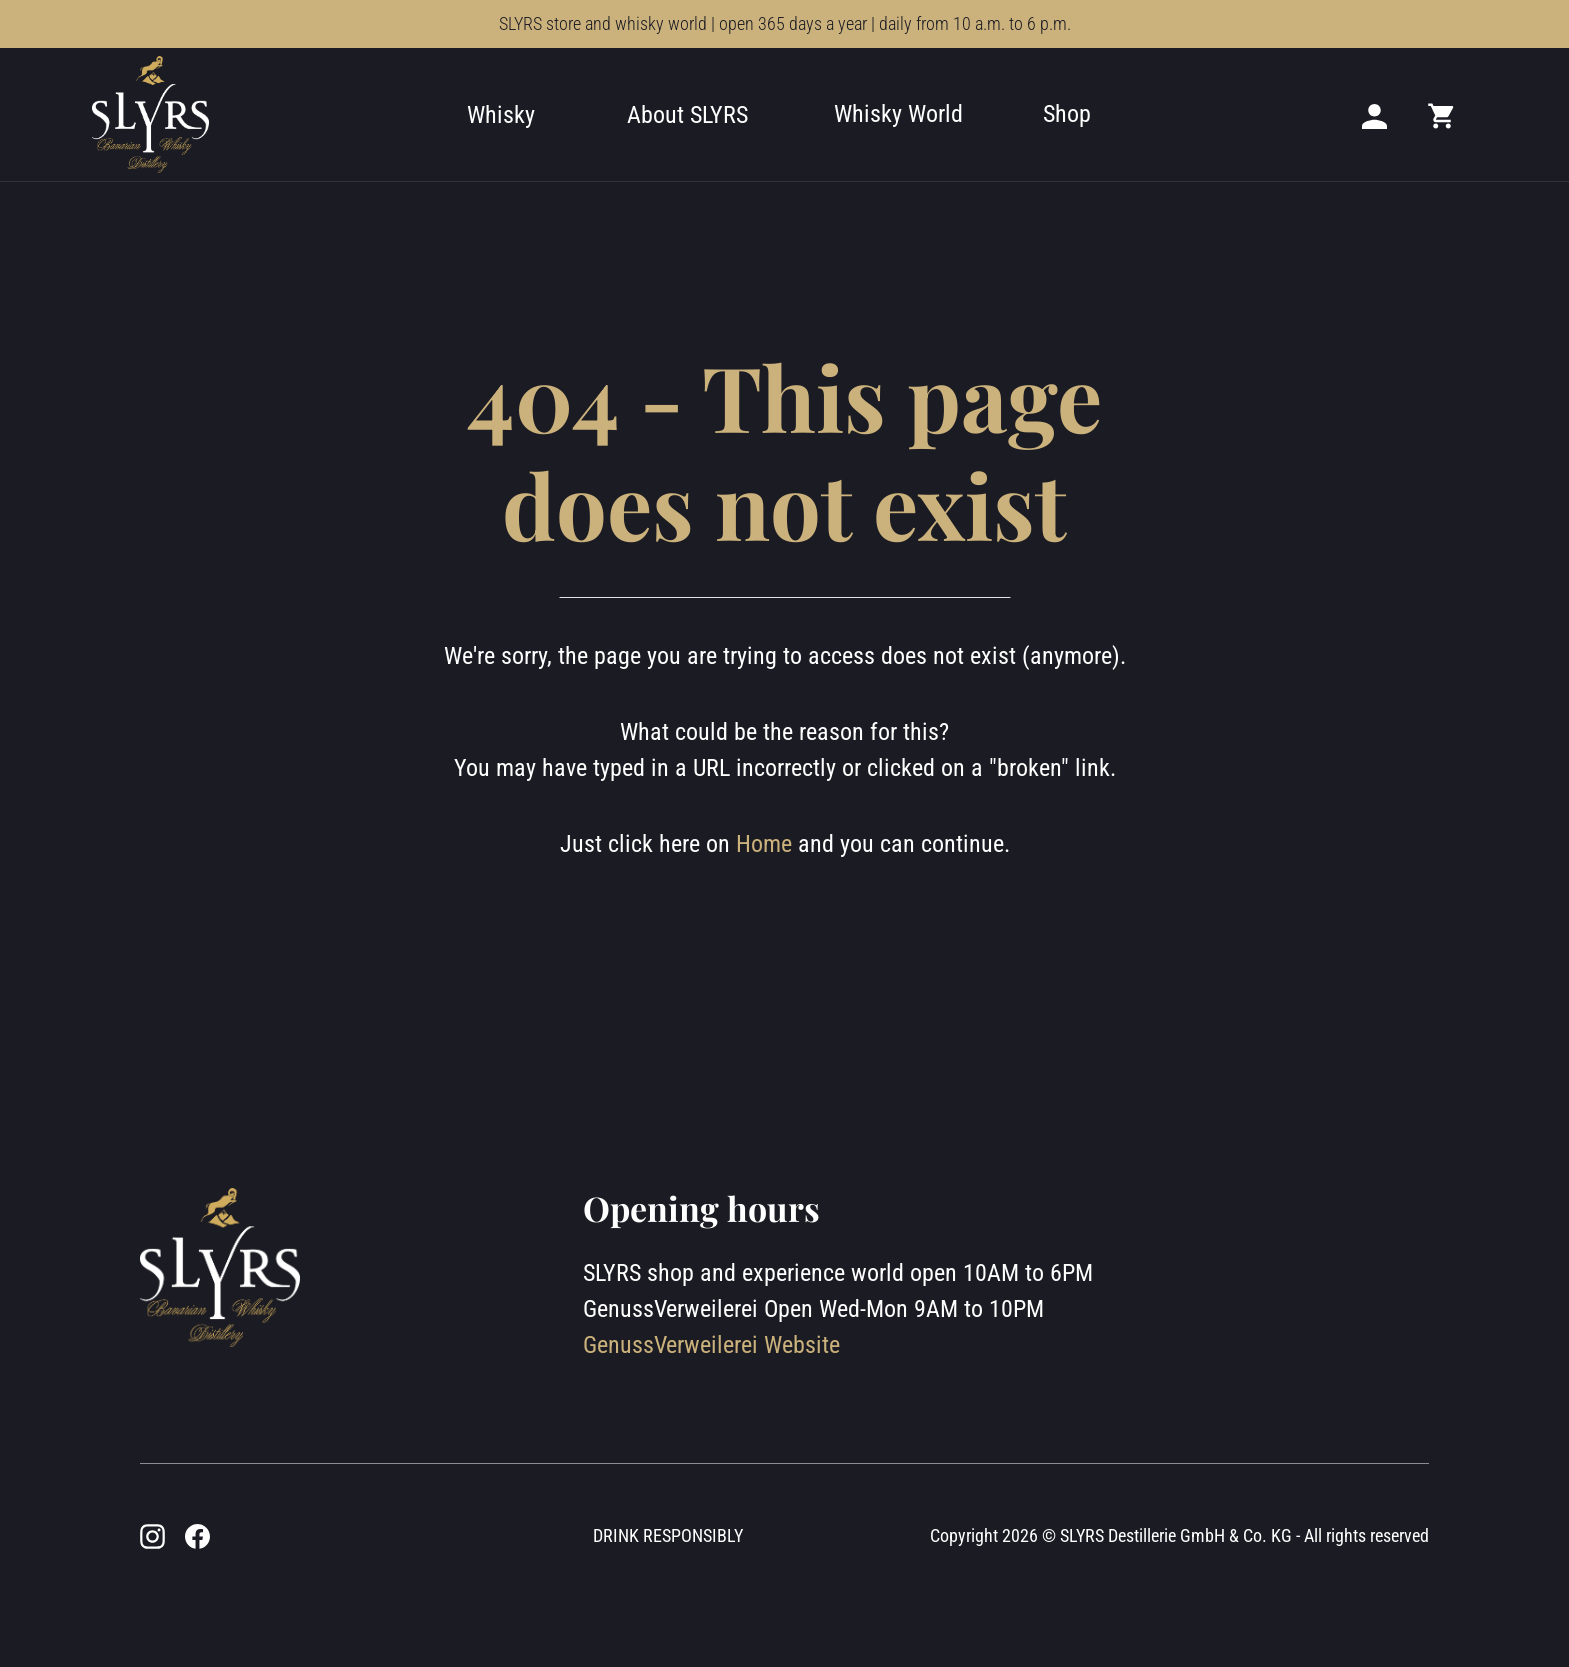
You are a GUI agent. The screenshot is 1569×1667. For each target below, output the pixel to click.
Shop (1067, 114)
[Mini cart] (1442, 115)
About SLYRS (687, 115)
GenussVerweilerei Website (711, 1345)
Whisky (501, 115)
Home (764, 844)
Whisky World (898, 114)
